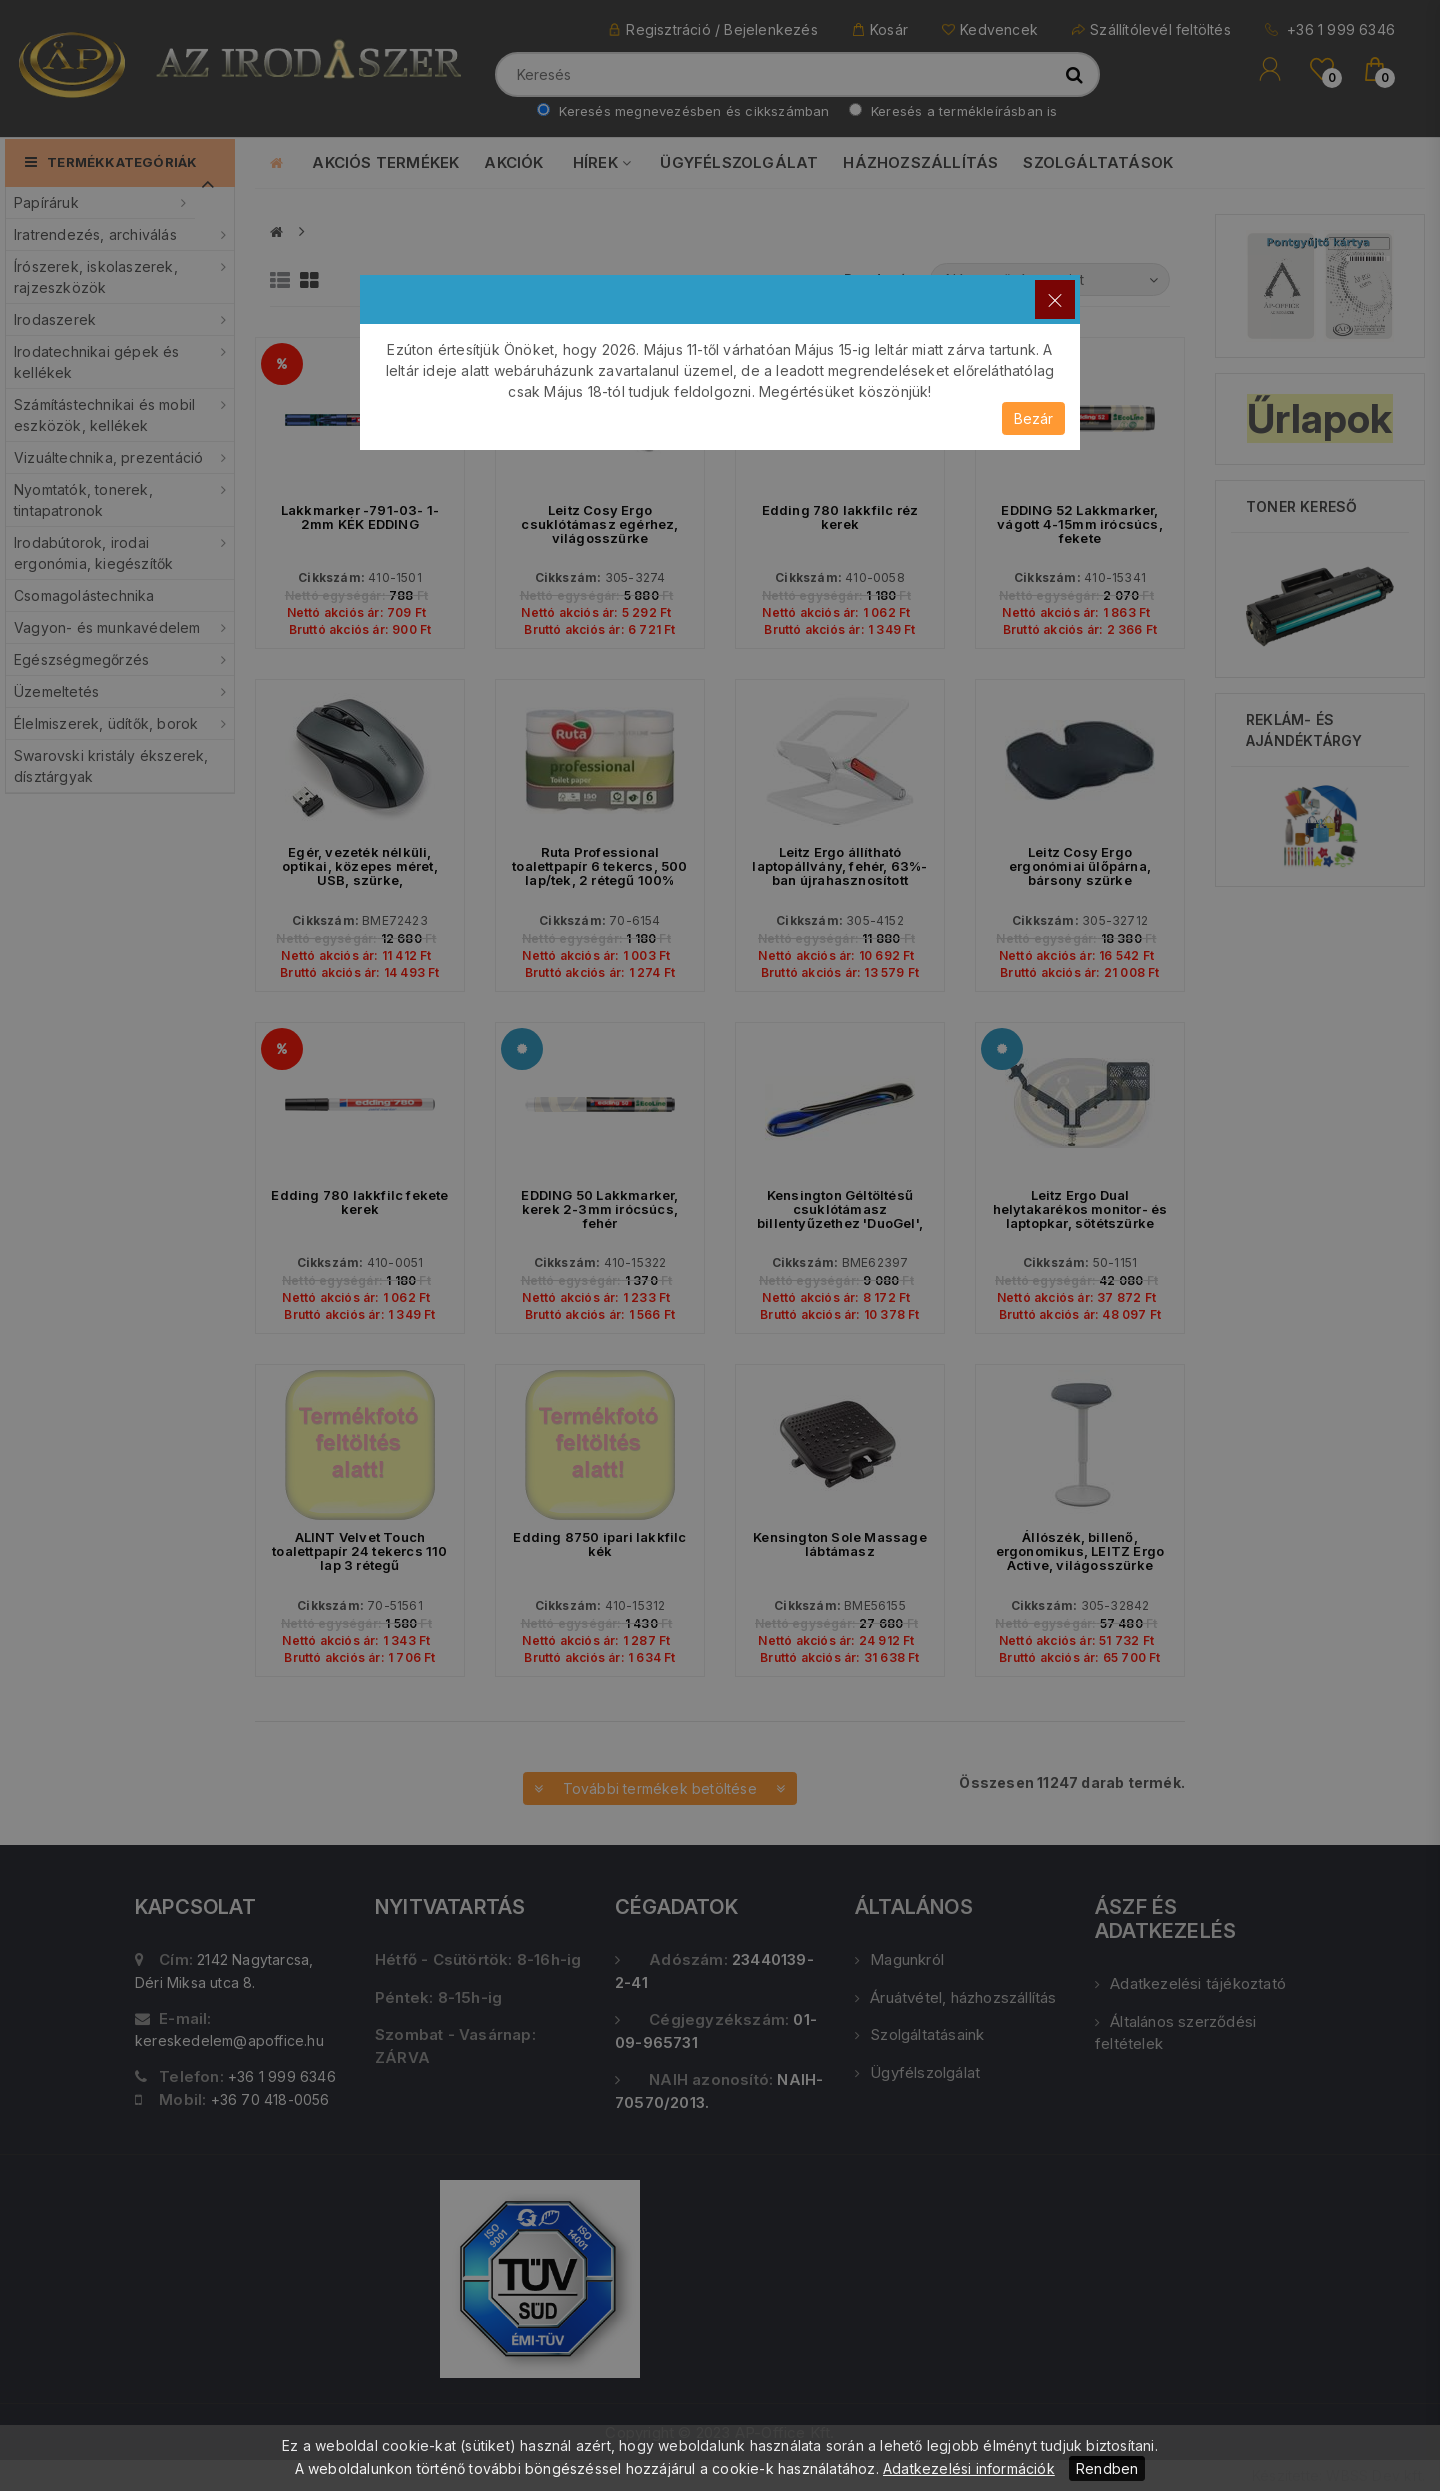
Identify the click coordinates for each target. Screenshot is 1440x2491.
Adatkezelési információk (969, 2468)
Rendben (1107, 2468)
